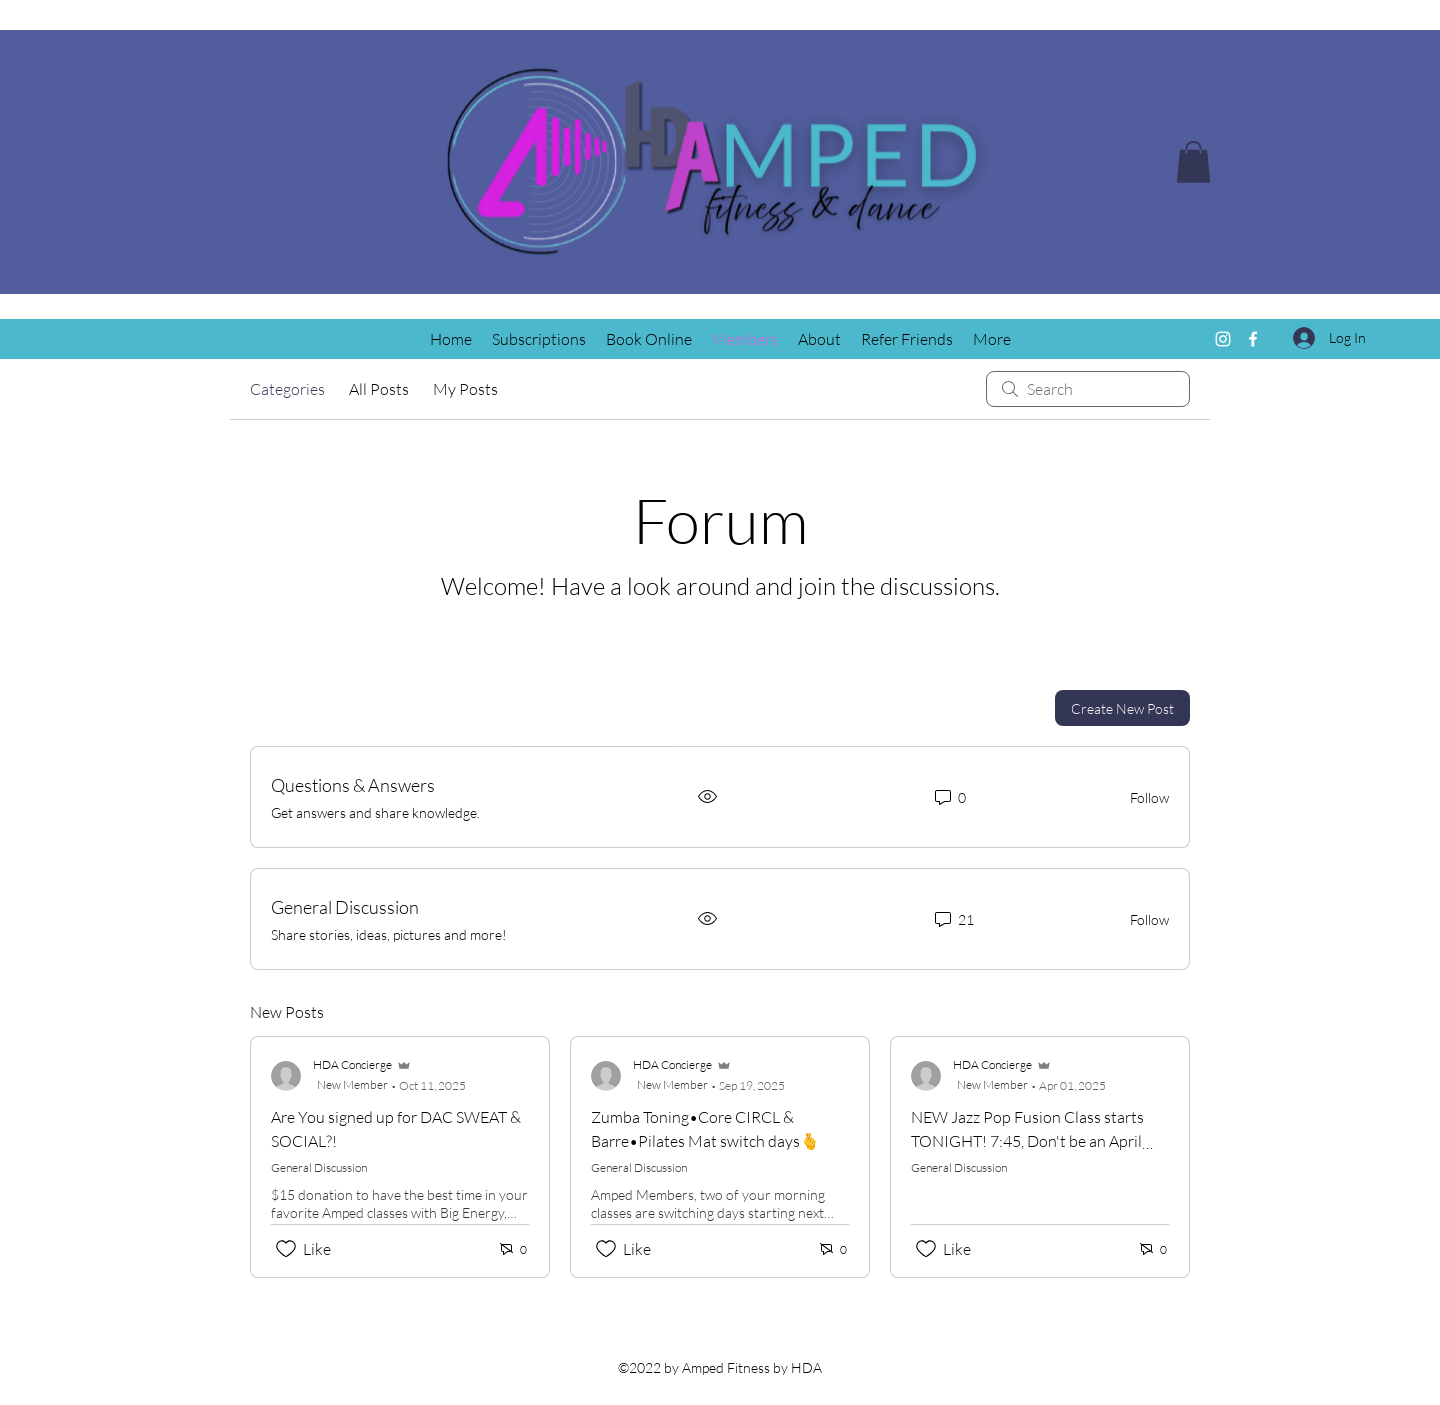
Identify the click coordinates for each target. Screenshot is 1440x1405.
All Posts (379, 389)
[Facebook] (1253, 339)
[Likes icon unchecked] (286, 1249)
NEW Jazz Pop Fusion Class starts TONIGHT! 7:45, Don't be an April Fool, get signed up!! (1027, 1141)
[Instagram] (1223, 339)
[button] (1193, 162)
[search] (1088, 389)
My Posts (465, 389)
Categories (287, 389)
